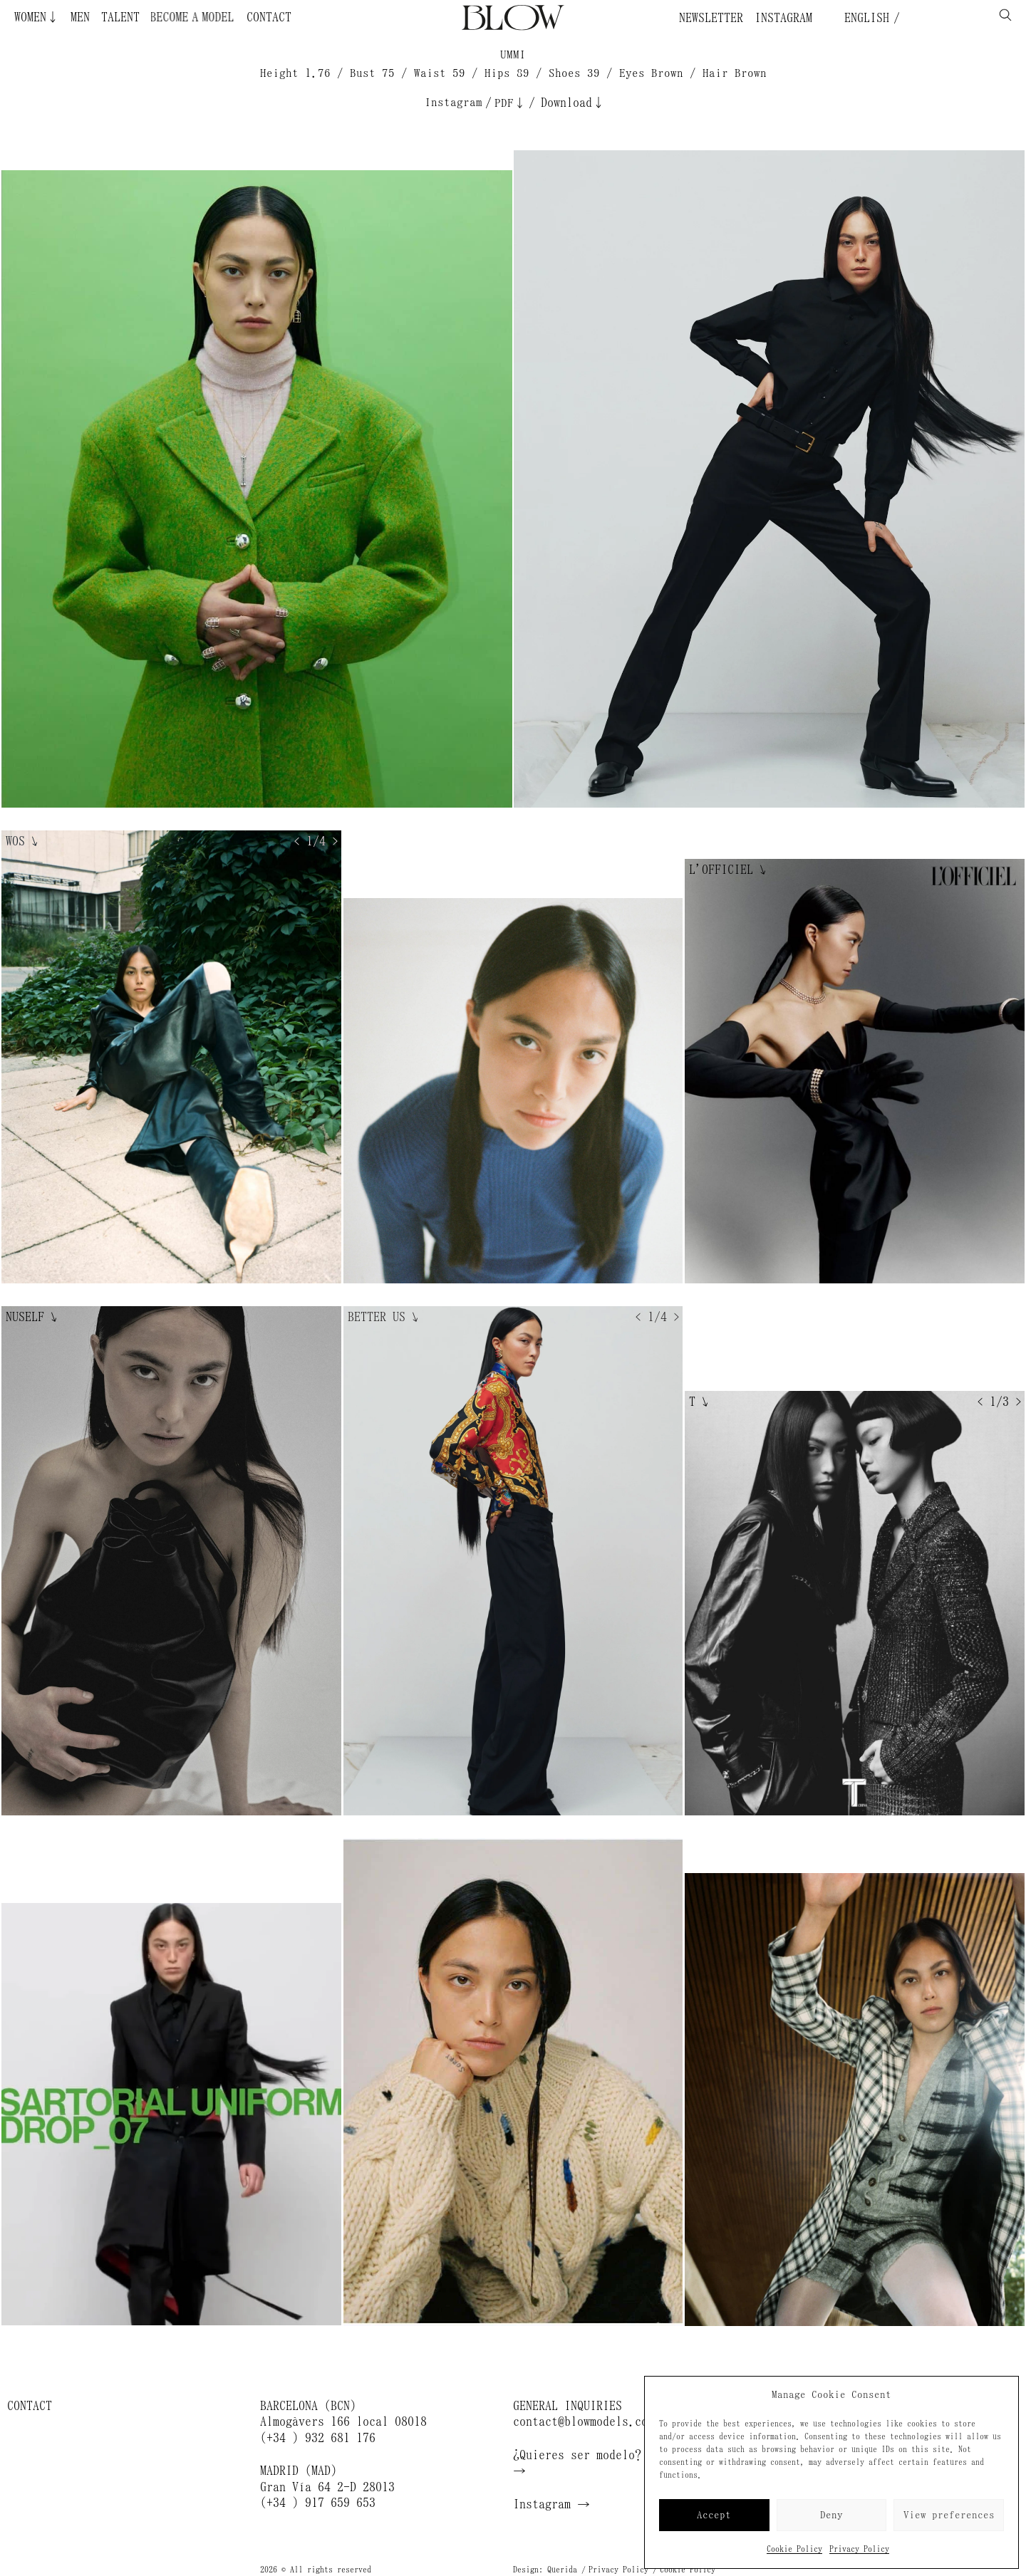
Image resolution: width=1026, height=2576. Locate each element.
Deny (831, 2515)
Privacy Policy (859, 2549)
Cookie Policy (794, 2549)
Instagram (783, 17)
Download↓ (573, 102)
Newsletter (711, 17)
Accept (714, 2515)
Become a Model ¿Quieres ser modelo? (203, 17)
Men (80, 17)
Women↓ (36, 17)
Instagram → (551, 2504)
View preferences (949, 2515)
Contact (269, 17)
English (863, 17)
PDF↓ (510, 103)
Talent (120, 17)
